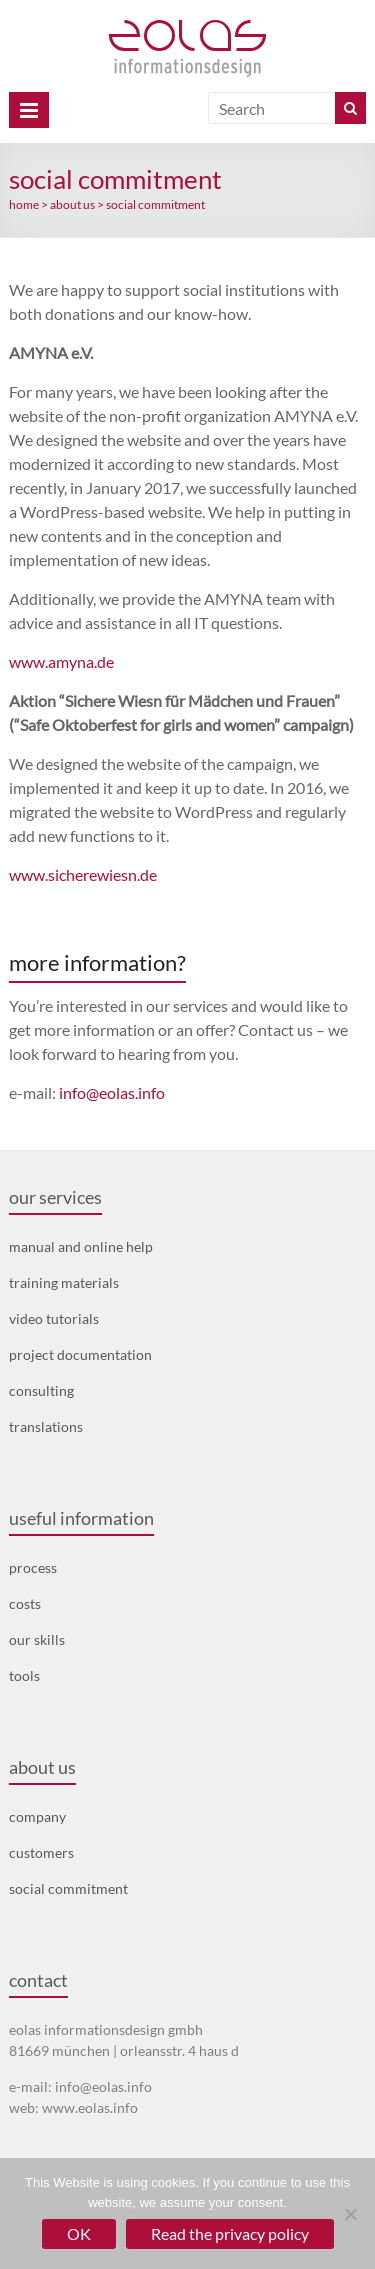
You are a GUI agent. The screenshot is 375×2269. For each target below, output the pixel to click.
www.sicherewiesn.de (83, 874)
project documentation (80, 1354)
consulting (41, 1390)
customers (41, 1852)
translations (46, 1426)
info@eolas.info (112, 1092)
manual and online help (81, 1246)
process (33, 1567)
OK (79, 2233)
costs (25, 1603)
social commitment (68, 1888)
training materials (64, 1282)
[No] (350, 2214)
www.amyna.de (61, 661)
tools (24, 1675)
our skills (37, 1639)
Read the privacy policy (230, 2233)
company (37, 1816)
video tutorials (54, 1318)
